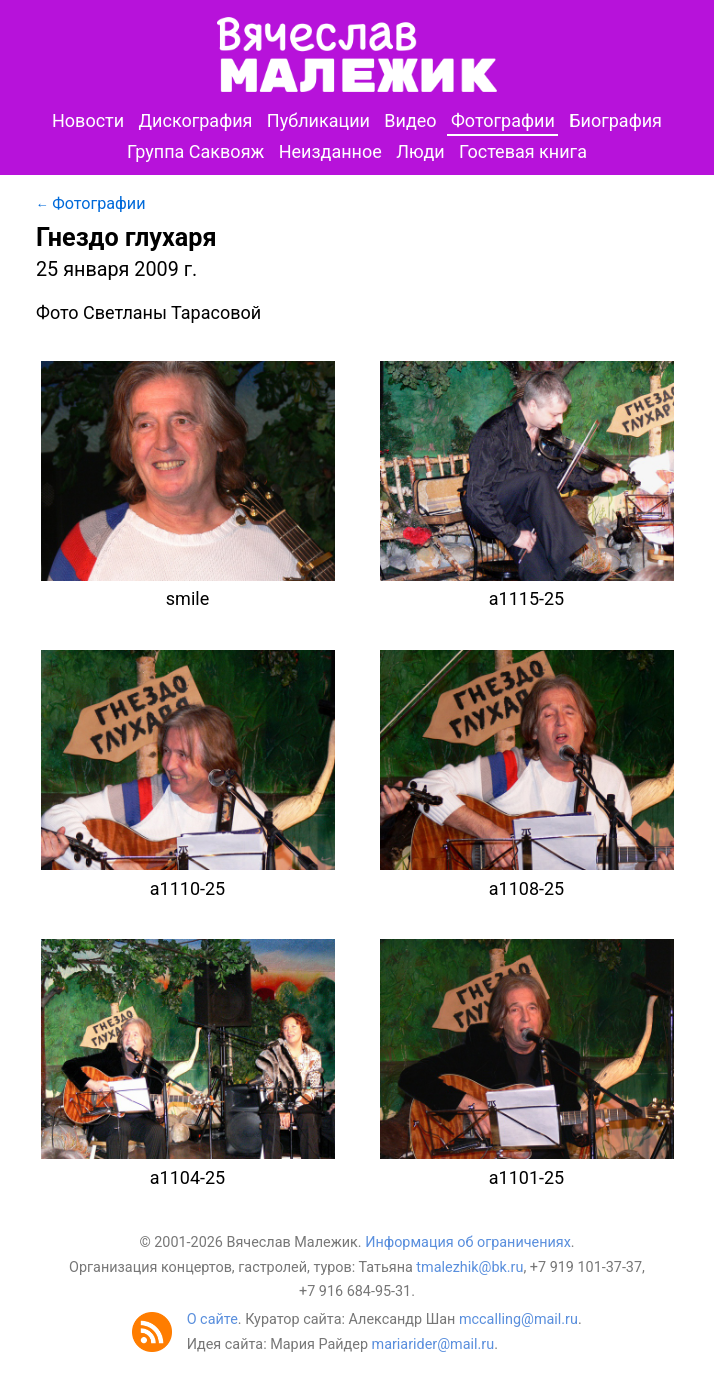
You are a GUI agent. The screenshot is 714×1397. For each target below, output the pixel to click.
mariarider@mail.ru (433, 1344)
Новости (88, 120)
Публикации (318, 120)
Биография (615, 120)
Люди (420, 151)
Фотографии (503, 120)
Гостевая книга (523, 151)
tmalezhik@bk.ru (469, 1267)
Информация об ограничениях (468, 1242)
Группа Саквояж (195, 151)
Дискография (196, 120)
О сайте (212, 1319)
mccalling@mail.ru (518, 1319)
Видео (410, 120)
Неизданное (330, 151)
